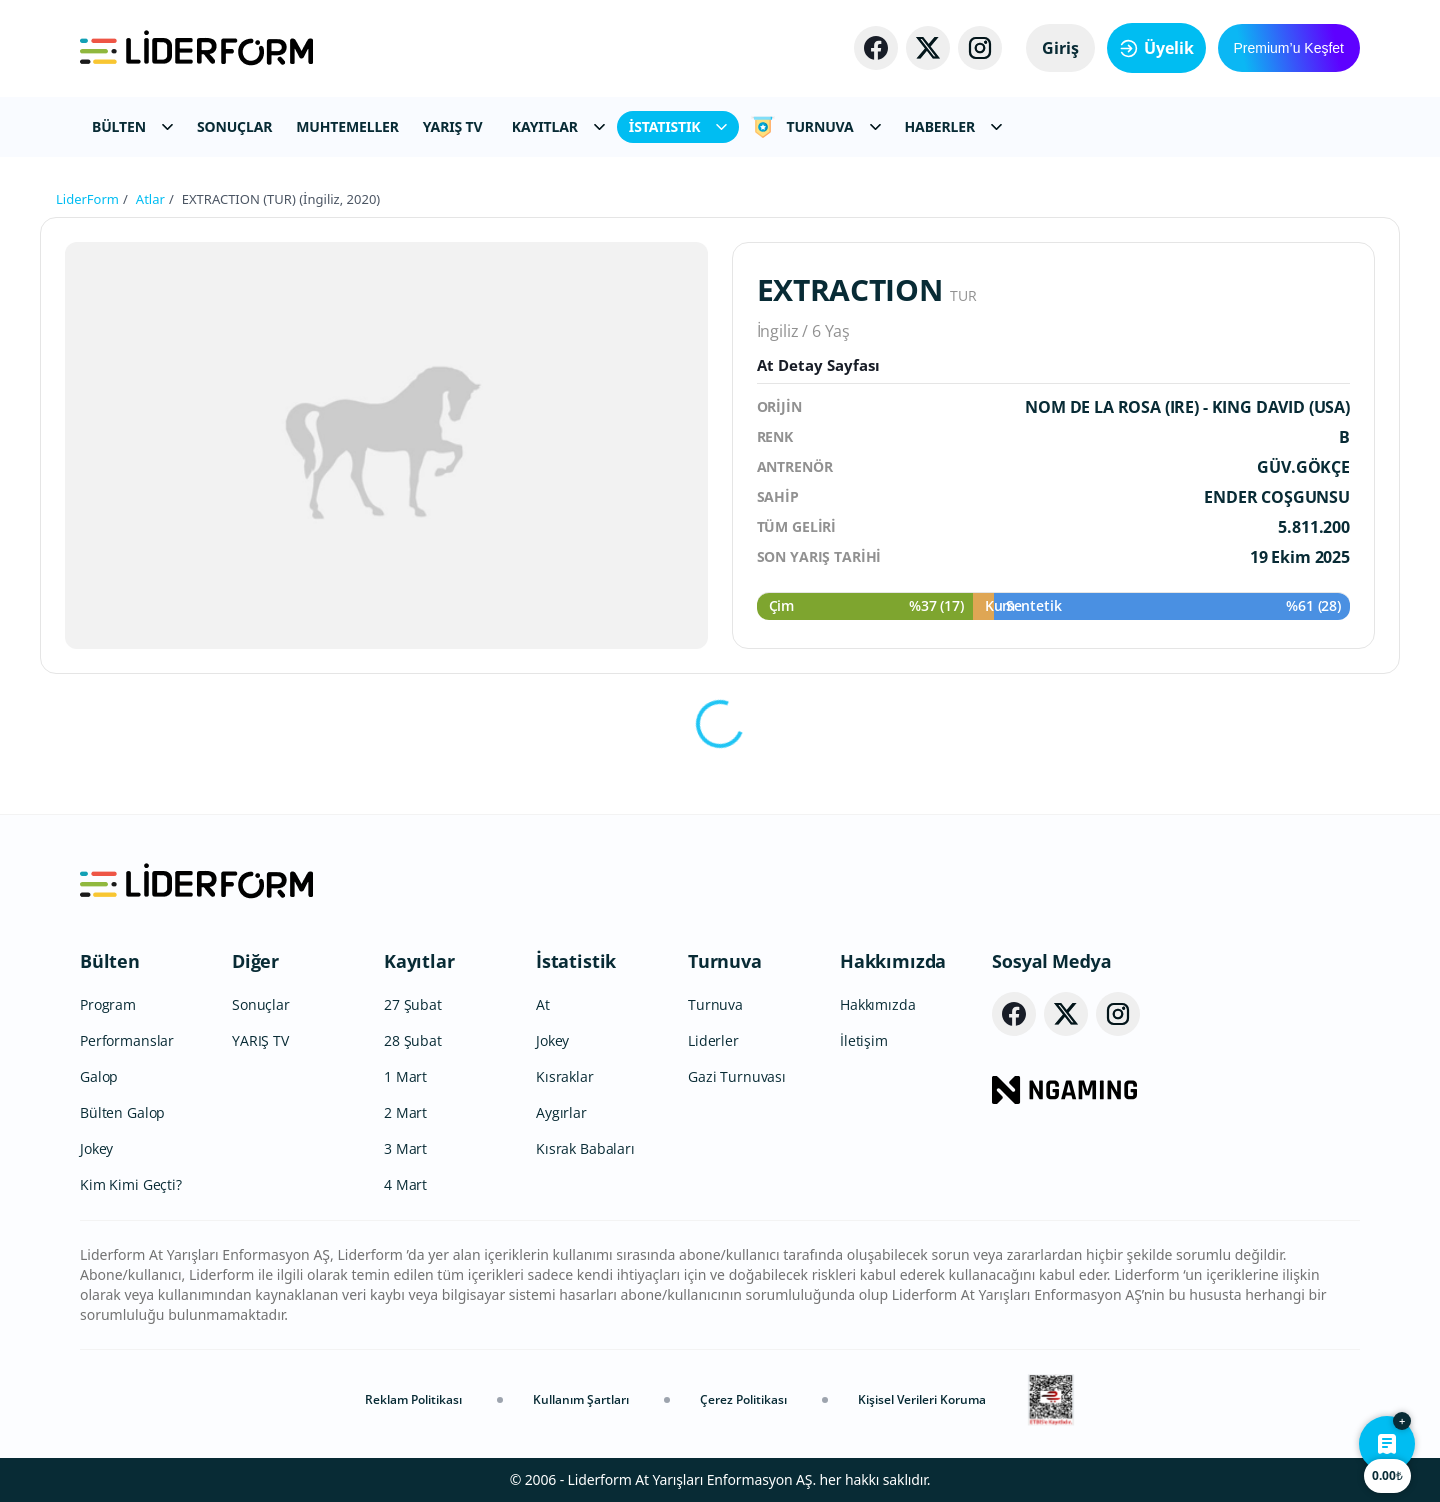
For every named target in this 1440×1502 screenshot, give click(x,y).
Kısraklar (565, 1076)
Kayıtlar (419, 961)
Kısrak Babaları (585, 1148)
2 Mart (405, 1112)
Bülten (110, 961)
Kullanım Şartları (581, 1399)
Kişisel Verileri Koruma (922, 1399)
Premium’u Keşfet (1289, 48)
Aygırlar (561, 1112)
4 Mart (405, 1184)
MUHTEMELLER (347, 126)
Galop (99, 1076)
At (543, 1004)
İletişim (864, 1040)
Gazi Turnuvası (737, 1076)
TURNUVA (815, 127)
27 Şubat (413, 1004)
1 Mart (405, 1076)
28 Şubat (413, 1040)
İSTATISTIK (678, 126)
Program (108, 1004)
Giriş (1060, 48)
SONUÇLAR (234, 126)
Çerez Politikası (743, 1399)
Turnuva (725, 961)
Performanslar (127, 1040)
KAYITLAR (558, 126)
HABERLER (953, 126)
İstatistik (576, 961)
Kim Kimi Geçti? (131, 1184)
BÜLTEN (132, 126)
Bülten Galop (122, 1112)
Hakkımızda (893, 961)
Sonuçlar (261, 1004)
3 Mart (405, 1148)
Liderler (713, 1040)
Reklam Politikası (413, 1399)
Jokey (96, 1148)
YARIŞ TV (453, 126)
